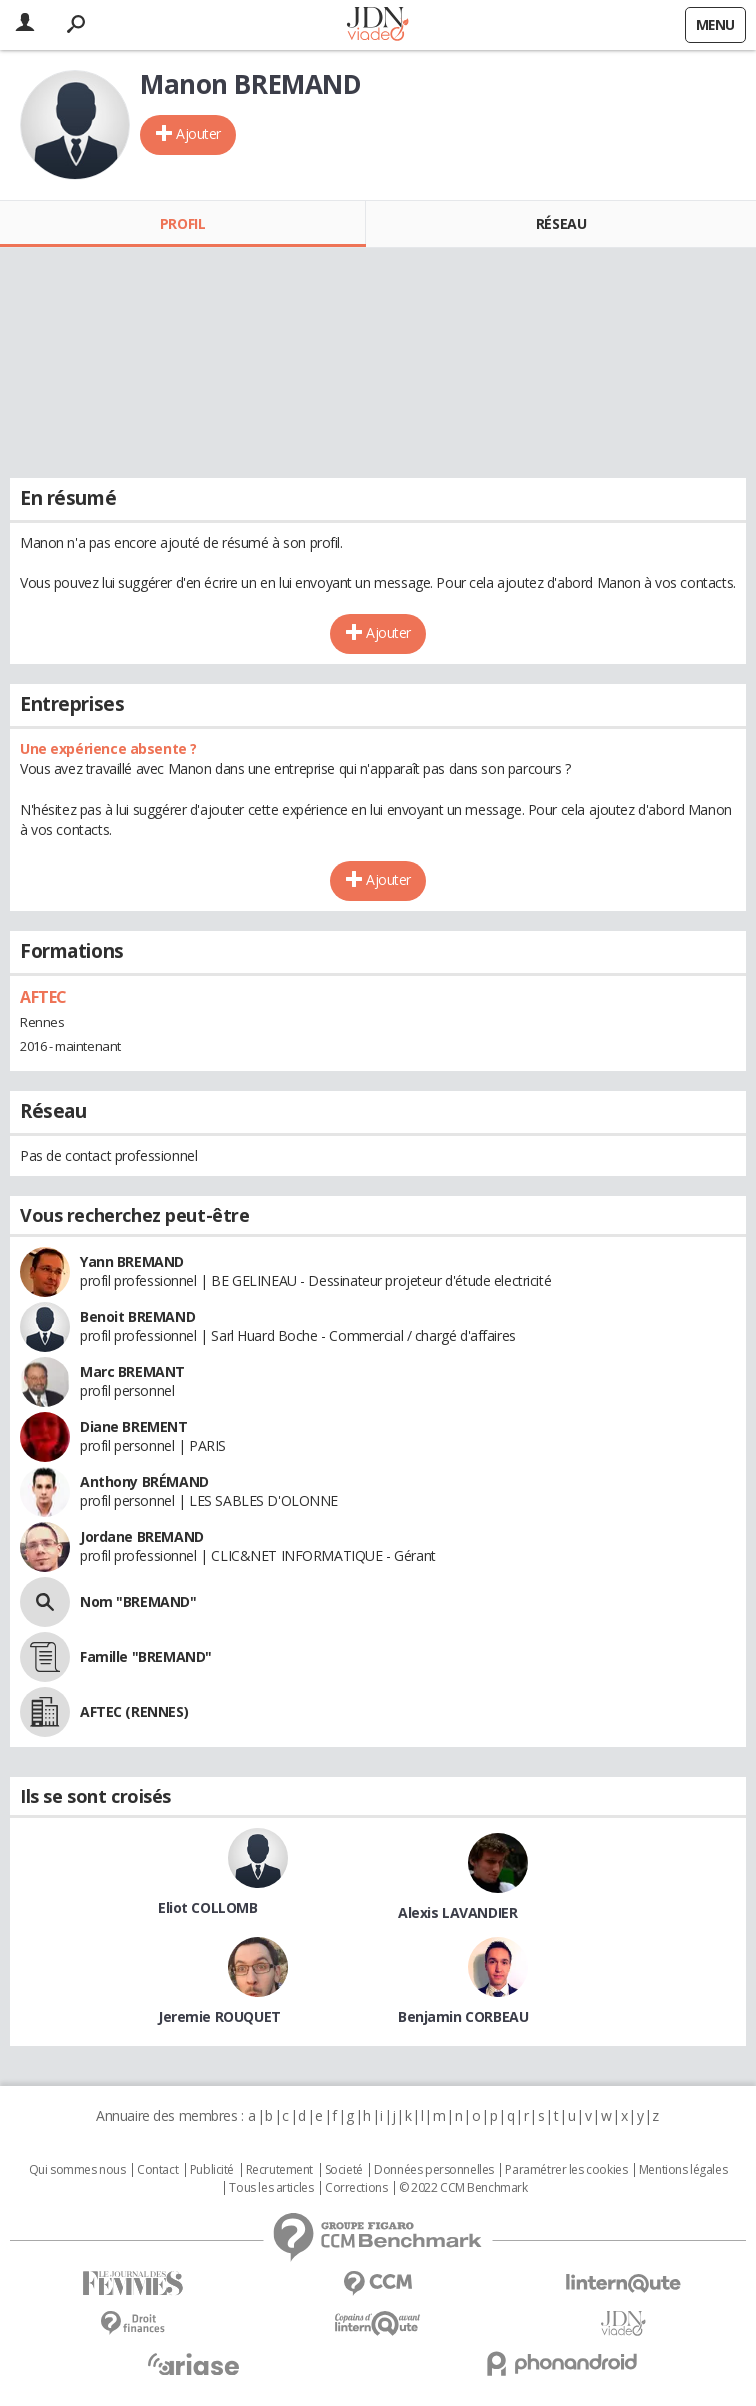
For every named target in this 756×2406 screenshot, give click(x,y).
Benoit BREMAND (137, 1316)
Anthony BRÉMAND (144, 1481)
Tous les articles (271, 2188)
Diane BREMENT (134, 1426)
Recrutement (279, 2170)
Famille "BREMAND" (146, 1656)
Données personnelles (434, 2170)
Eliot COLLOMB (208, 1907)
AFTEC (43, 997)
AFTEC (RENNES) (134, 1711)
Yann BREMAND (132, 1261)
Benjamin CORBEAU (463, 2016)
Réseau (561, 223)
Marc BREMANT (132, 1371)
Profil (182, 223)
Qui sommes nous (77, 2170)
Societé (344, 2170)
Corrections (356, 2188)
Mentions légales (683, 2170)
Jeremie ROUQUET (219, 2016)
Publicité (212, 2170)
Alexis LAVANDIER (457, 1912)
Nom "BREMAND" (138, 1601)
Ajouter (198, 133)
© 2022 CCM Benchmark (463, 2188)
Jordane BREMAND (142, 1536)
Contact (157, 2170)
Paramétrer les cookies (566, 2170)
